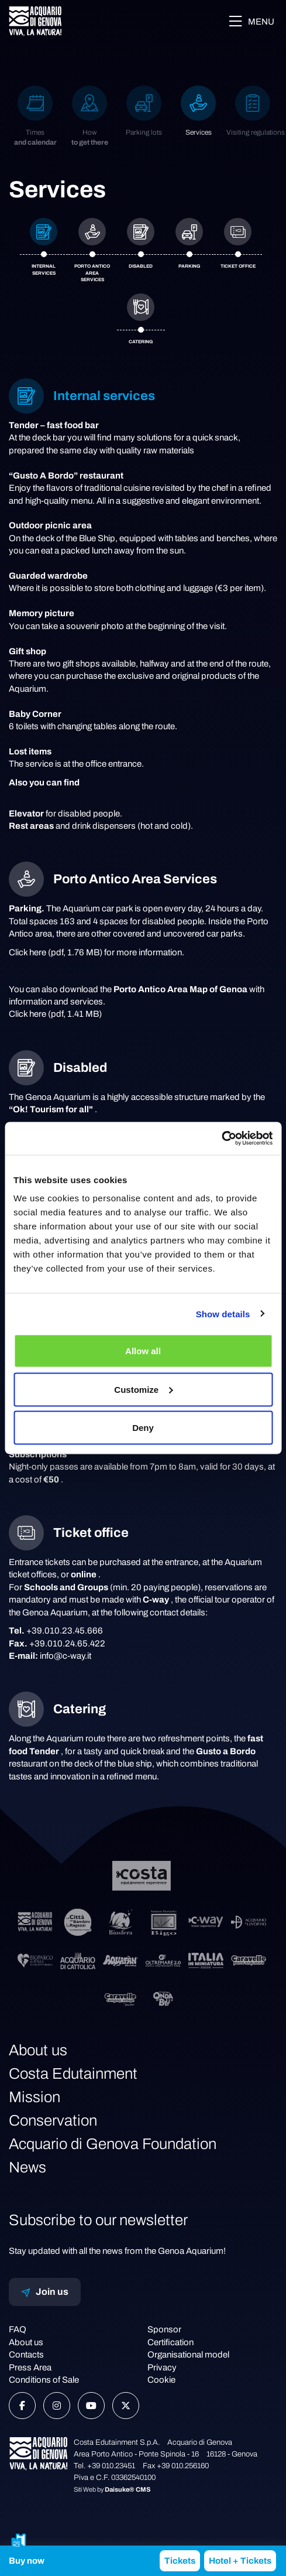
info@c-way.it (65, 1656)
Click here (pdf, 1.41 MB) (55, 1014)
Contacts (26, 2354)
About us (38, 2050)
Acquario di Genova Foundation (112, 2144)
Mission (34, 2097)
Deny (143, 1428)
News (27, 2167)
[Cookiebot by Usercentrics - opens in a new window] (221, 1138)
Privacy (162, 2367)
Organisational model (188, 2354)
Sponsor (164, 2329)
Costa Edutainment (73, 2073)
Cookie (161, 2379)
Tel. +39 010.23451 (104, 2466)
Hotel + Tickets (240, 2560)
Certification (170, 2342)
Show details (223, 1313)
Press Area (30, 2367)
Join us (44, 2292)
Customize (143, 1389)
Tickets (179, 2560)
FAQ (17, 2329)
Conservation (53, 2120)
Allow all (143, 1351)
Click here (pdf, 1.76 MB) (55, 952)
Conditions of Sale (44, 2379)
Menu (251, 21)
